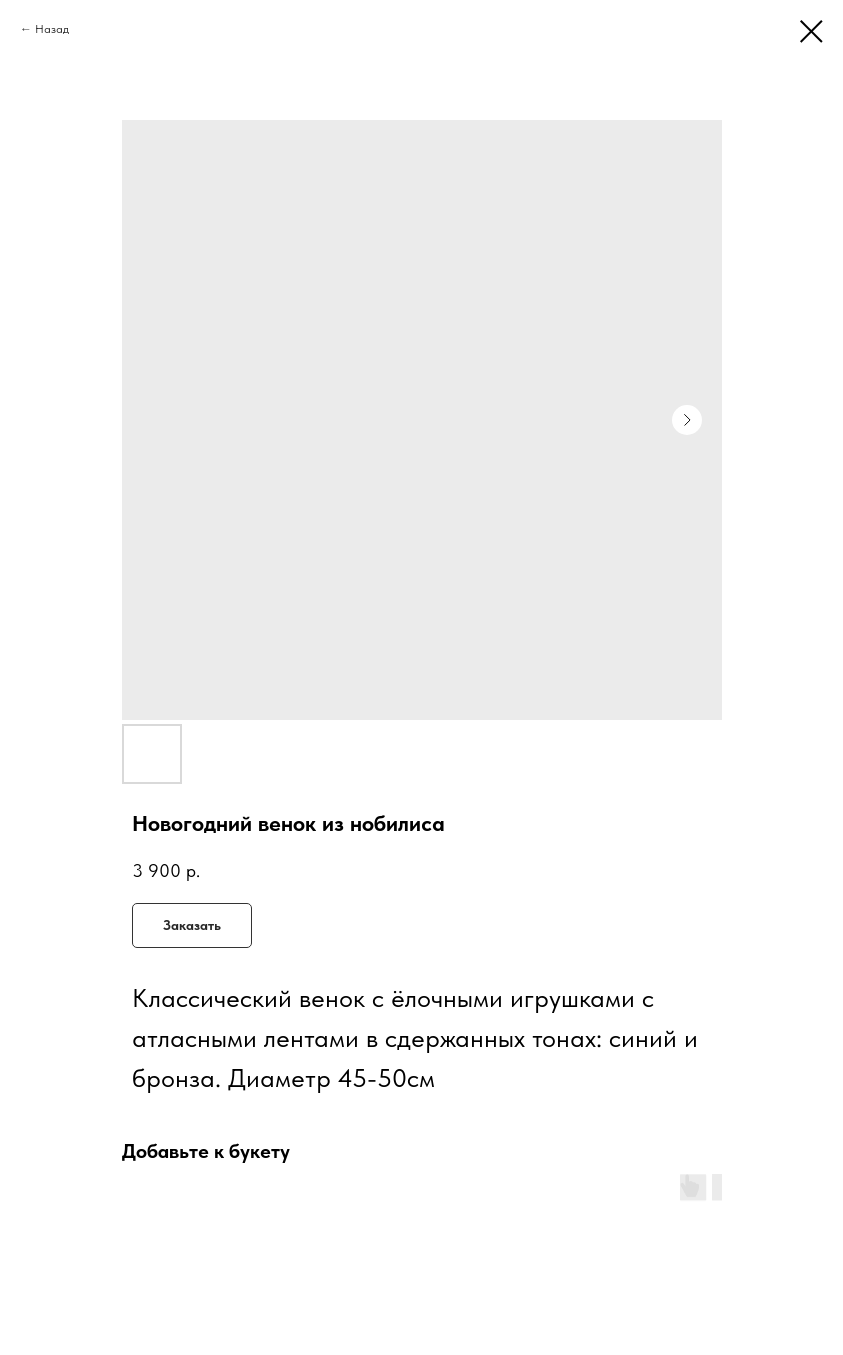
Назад (52, 29)
